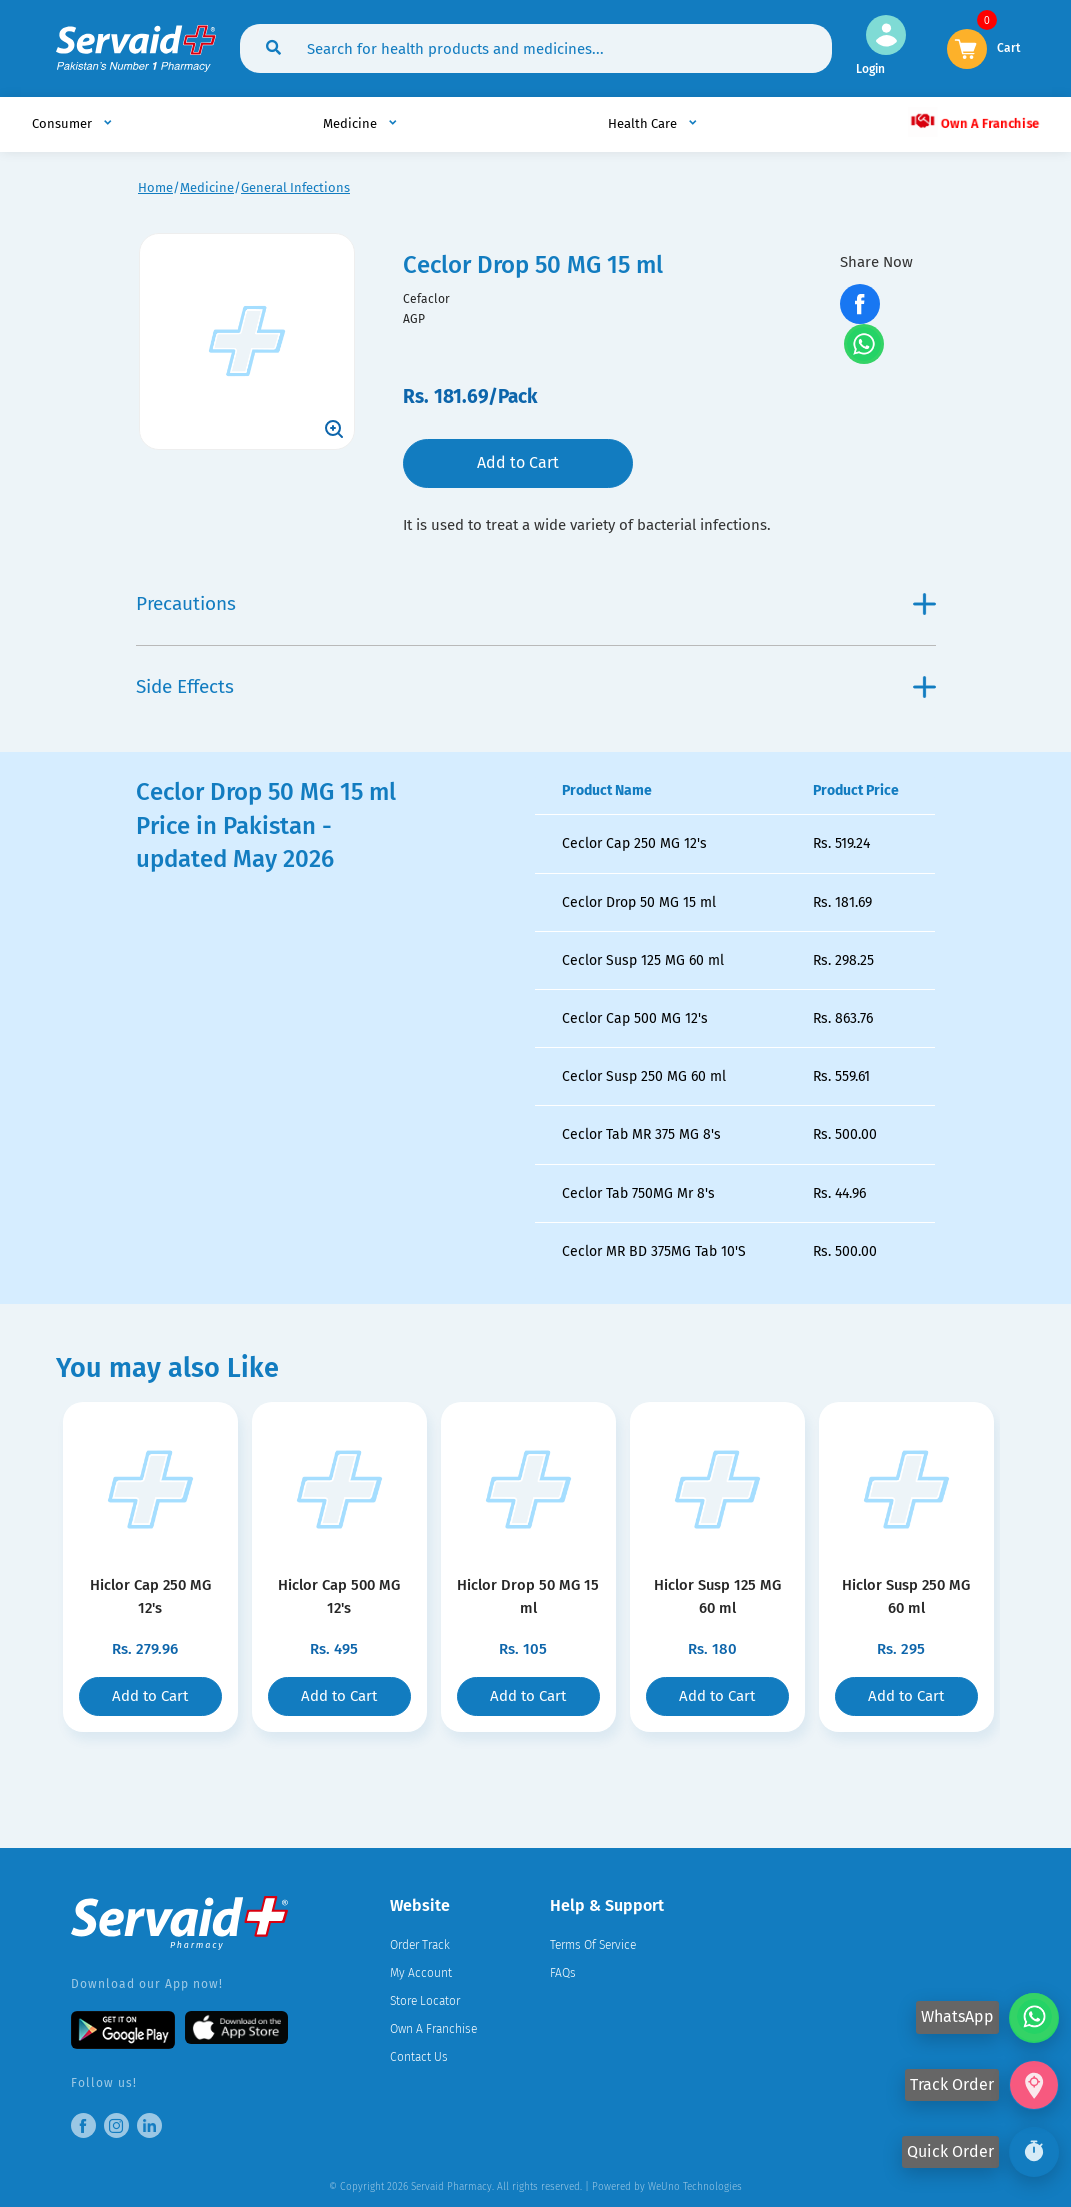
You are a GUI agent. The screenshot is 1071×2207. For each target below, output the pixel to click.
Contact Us (419, 2057)
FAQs (563, 1973)
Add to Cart (518, 462)
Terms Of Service (593, 1945)
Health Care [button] (644, 123)
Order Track (420, 1945)
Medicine (207, 187)
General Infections (295, 187)
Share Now (876, 262)
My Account (421, 1973)
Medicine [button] (351, 123)
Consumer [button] (63, 123)
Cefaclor (426, 299)
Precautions (536, 603)
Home (155, 187)
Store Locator (425, 2001)
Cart (1009, 46)
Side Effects (536, 686)
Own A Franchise (973, 121)
